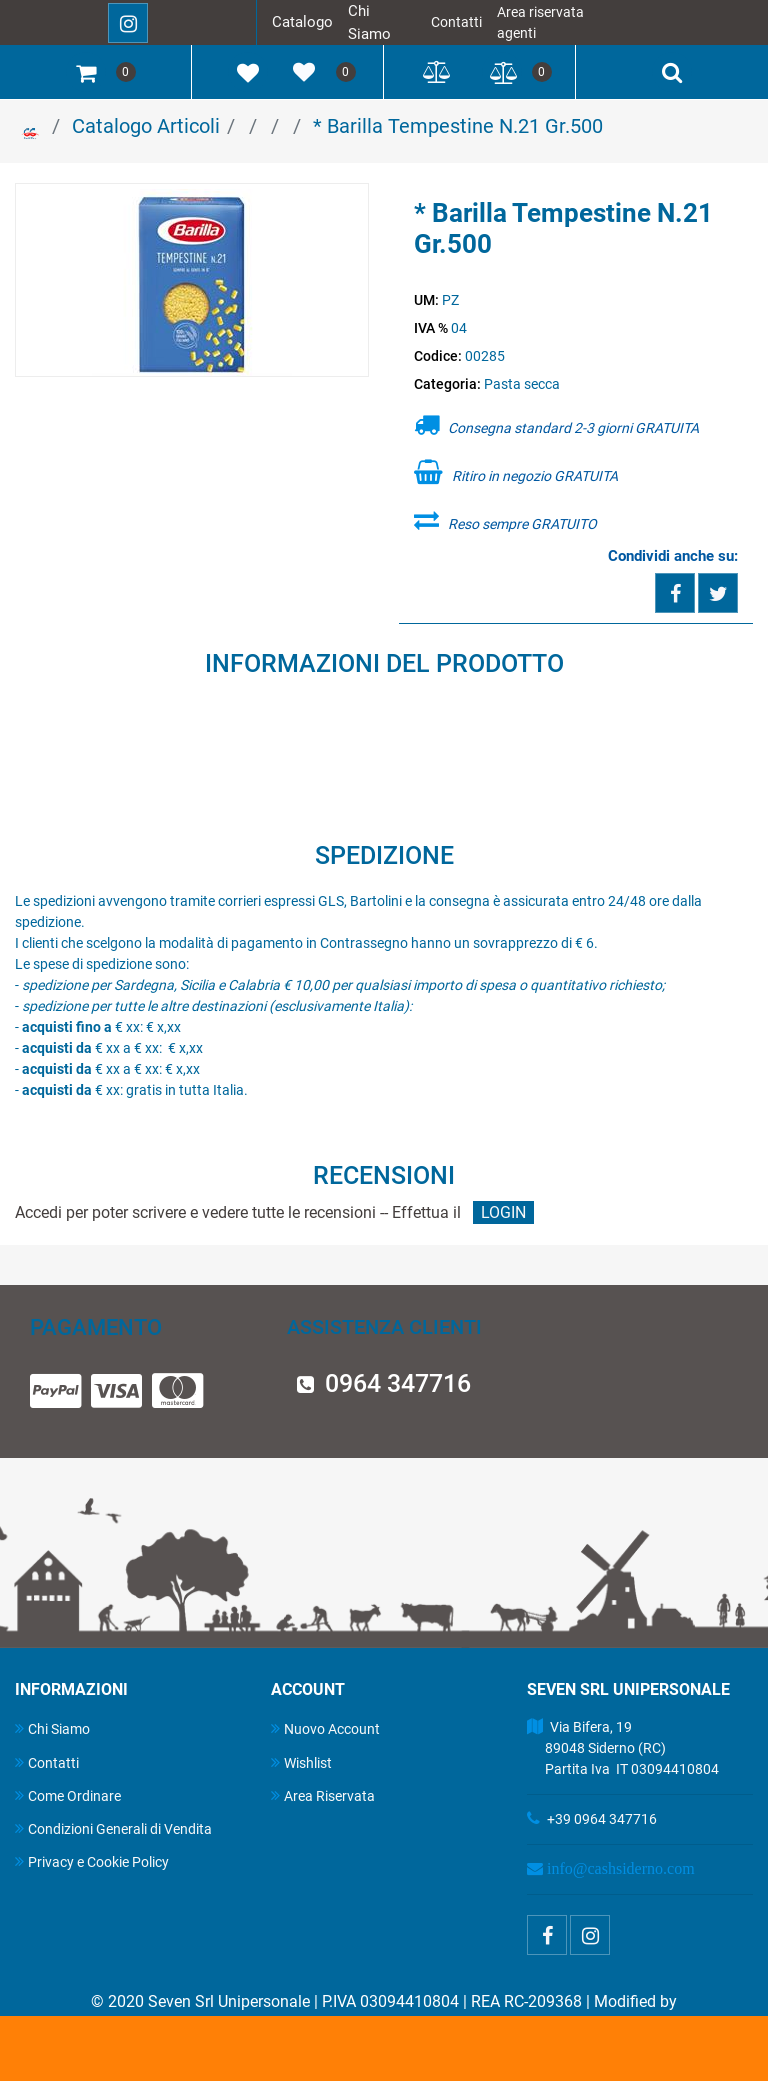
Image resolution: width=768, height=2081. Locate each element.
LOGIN (503, 1212)
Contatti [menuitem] (47, 1762)
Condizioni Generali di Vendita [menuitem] (113, 1828)
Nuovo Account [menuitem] (325, 1728)
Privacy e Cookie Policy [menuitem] (92, 1861)
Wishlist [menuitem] (301, 1762)
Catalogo (302, 22)
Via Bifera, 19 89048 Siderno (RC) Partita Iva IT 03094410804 (623, 1748)
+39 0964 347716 (602, 1819)
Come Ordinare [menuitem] (68, 1795)
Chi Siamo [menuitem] (52, 1728)
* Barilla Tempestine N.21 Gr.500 (458, 126)
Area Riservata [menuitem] (323, 1795)
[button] (192, 281)
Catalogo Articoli (146, 126)
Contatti (456, 22)
